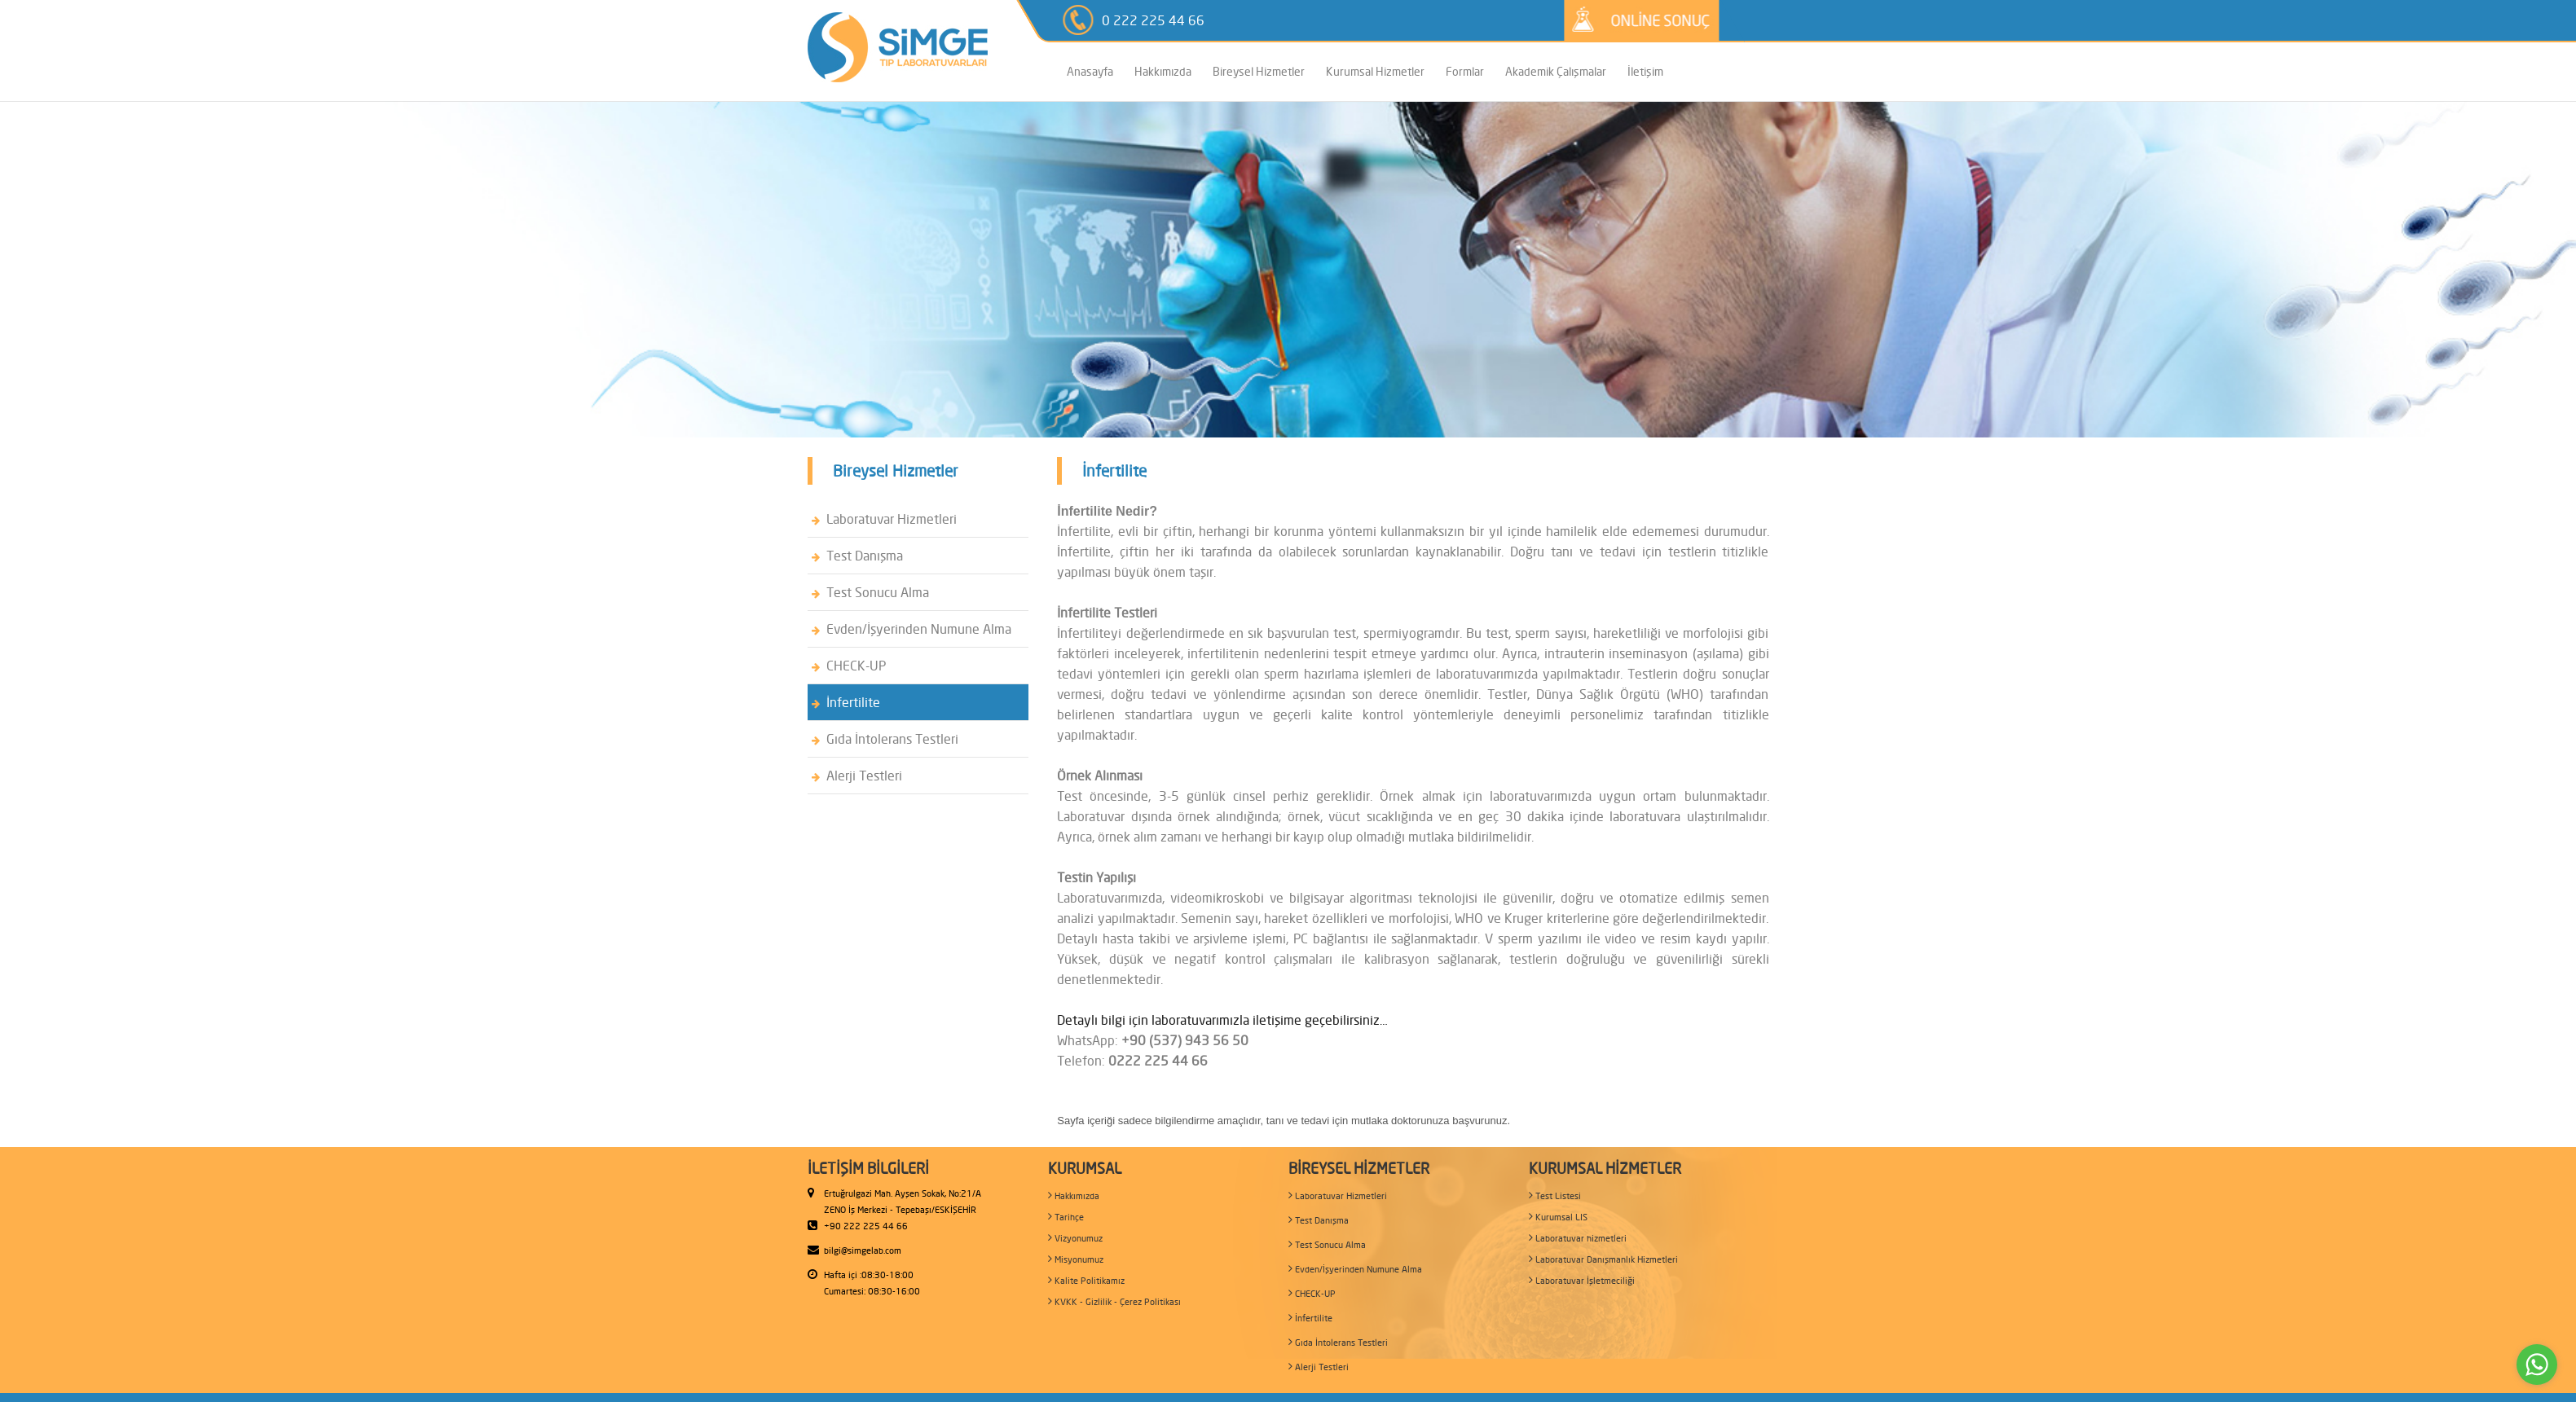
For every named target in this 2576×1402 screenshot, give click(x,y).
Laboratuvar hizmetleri (1578, 1238)
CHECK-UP (849, 665)
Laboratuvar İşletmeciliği (1582, 1280)
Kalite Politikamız (1086, 1280)
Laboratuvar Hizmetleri (884, 519)
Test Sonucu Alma (870, 592)
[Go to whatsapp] (2537, 1364)
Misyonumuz (1075, 1259)
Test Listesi (1555, 1195)
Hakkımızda (1162, 71)
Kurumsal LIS (1558, 1217)
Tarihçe (1066, 1217)
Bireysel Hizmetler (1259, 71)
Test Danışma (857, 555)
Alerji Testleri (857, 775)
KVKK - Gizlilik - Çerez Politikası (1114, 1301)
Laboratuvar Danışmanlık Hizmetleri (1603, 1259)
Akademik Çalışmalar (1555, 71)
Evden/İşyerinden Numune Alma (911, 629)
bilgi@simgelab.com (862, 1250)
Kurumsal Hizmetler (1375, 71)
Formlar (1465, 71)
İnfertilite (846, 702)
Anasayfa (1090, 71)
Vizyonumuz (1075, 1238)
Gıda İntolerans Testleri (885, 739)
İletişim (1645, 71)
